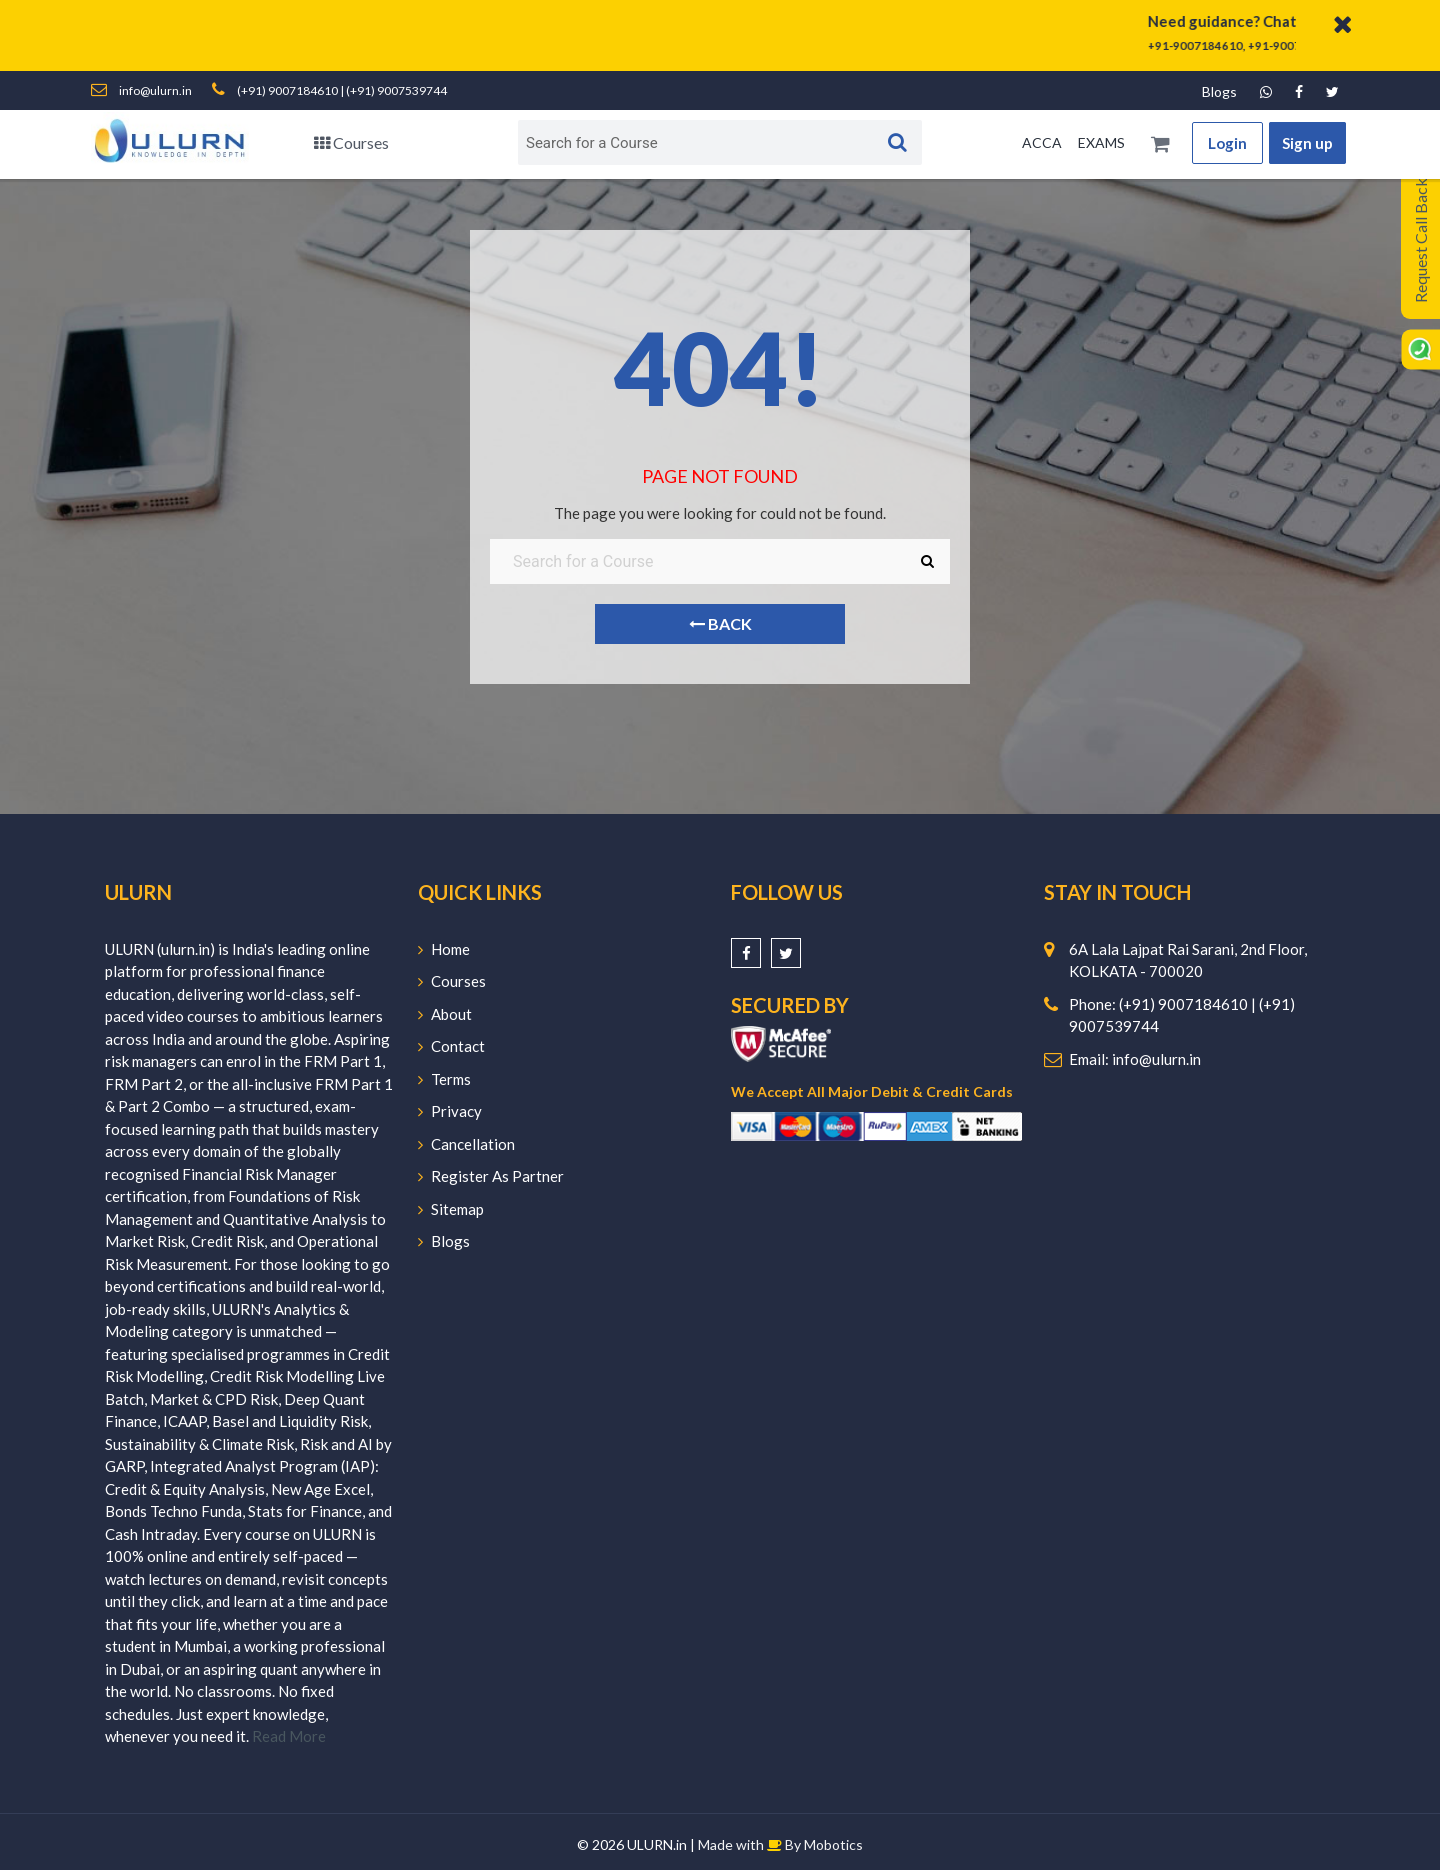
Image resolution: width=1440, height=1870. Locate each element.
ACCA (1042, 142)
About (445, 1014)
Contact (451, 1046)
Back (720, 623)
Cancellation (466, 1144)
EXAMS (1101, 142)
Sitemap (451, 1209)
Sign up (1307, 143)
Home (444, 949)
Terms (444, 1079)
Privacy (450, 1111)
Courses (351, 142)
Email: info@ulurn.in (1135, 1059)
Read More (289, 1736)
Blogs (1219, 91)
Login (1227, 143)
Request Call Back (1420, 240)
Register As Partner (491, 1176)
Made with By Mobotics (780, 1844)
